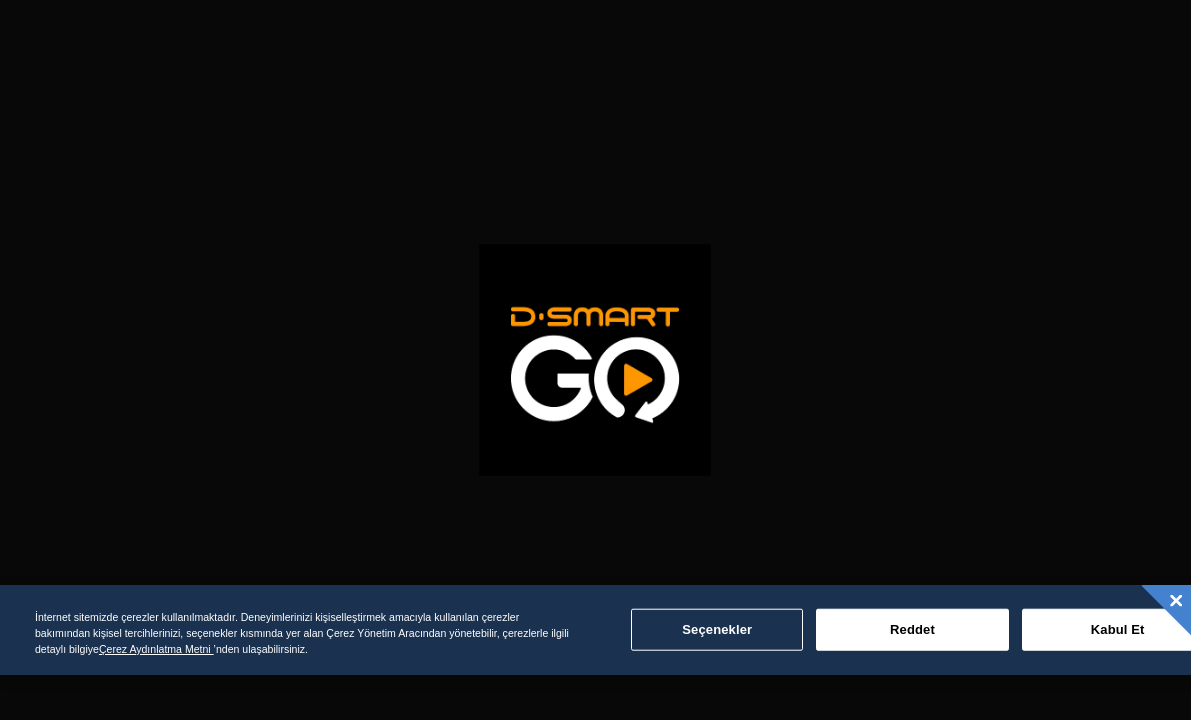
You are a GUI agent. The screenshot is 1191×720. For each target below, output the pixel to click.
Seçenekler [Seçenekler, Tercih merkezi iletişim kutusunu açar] (717, 629)
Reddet (912, 629)
